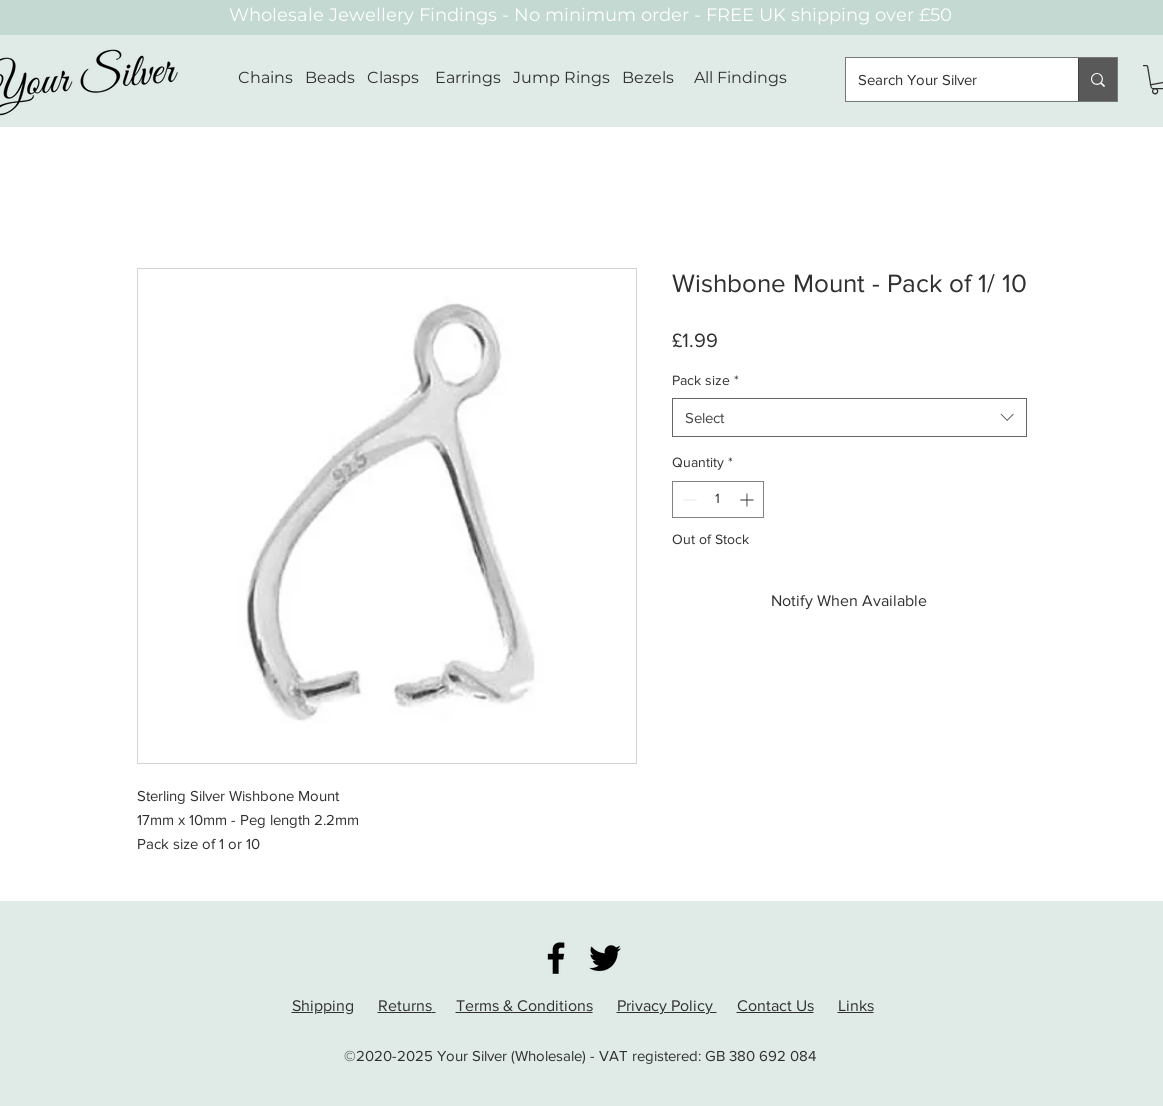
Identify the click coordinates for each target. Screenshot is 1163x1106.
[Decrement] (687, 499)
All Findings (740, 77)
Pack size (705, 380)
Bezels (658, 77)
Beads (330, 77)
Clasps (393, 77)
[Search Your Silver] (947, 79)
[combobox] (849, 417)
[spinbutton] (718, 499)
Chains (265, 77)
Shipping (323, 1005)
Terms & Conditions (524, 1005)
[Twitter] (605, 958)
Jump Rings (561, 77)
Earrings (468, 77)
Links (856, 1005)
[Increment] (748, 499)
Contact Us (775, 1005)
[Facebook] (556, 958)
